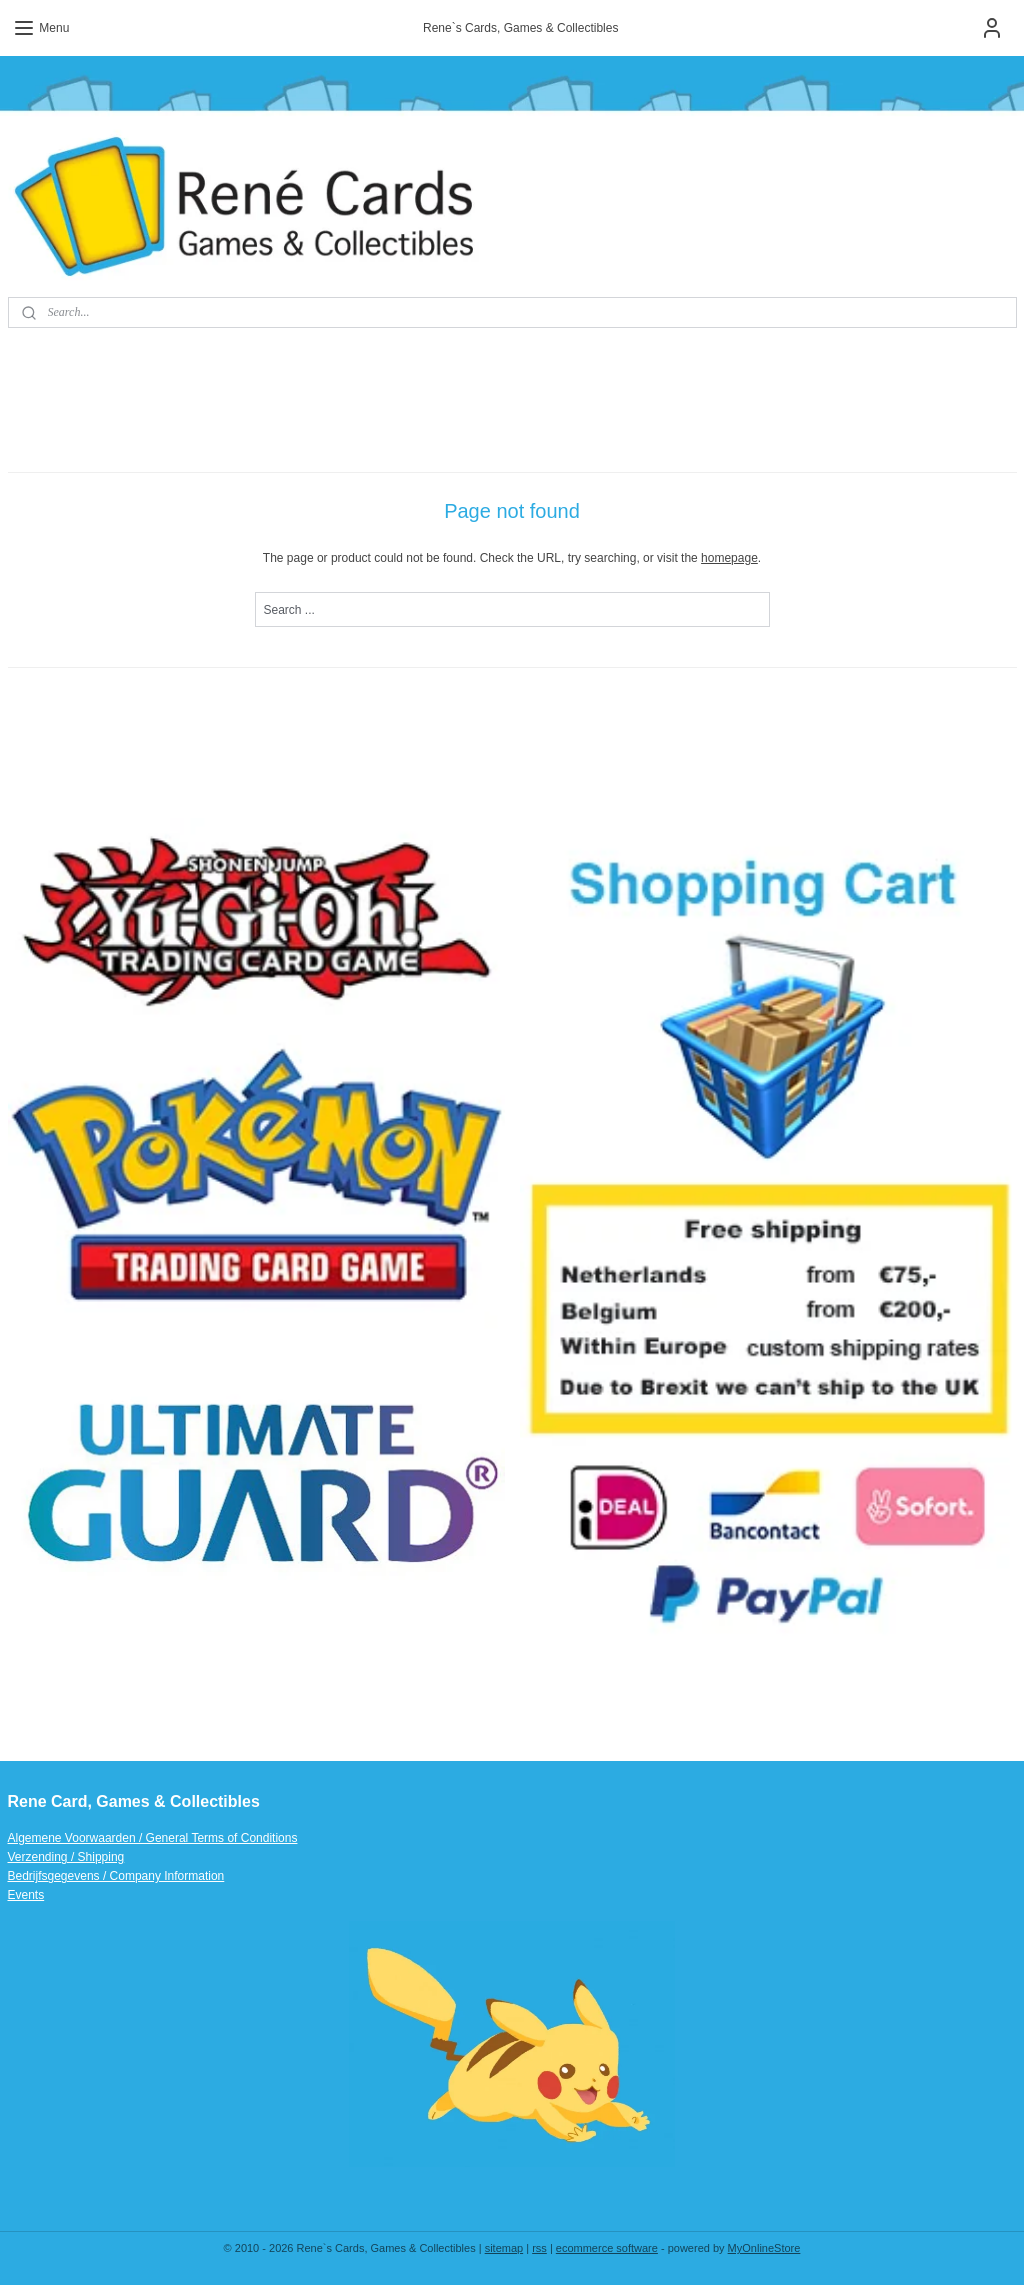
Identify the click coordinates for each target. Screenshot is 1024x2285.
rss (539, 2248)
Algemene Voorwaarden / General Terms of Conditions (153, 1838)
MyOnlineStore (764, 2248)
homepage (729, 558)
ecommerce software (607, 2248)
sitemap (504, 2248)
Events (26, 1895)
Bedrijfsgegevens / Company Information (116, 1876)
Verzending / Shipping (66, 1857)
